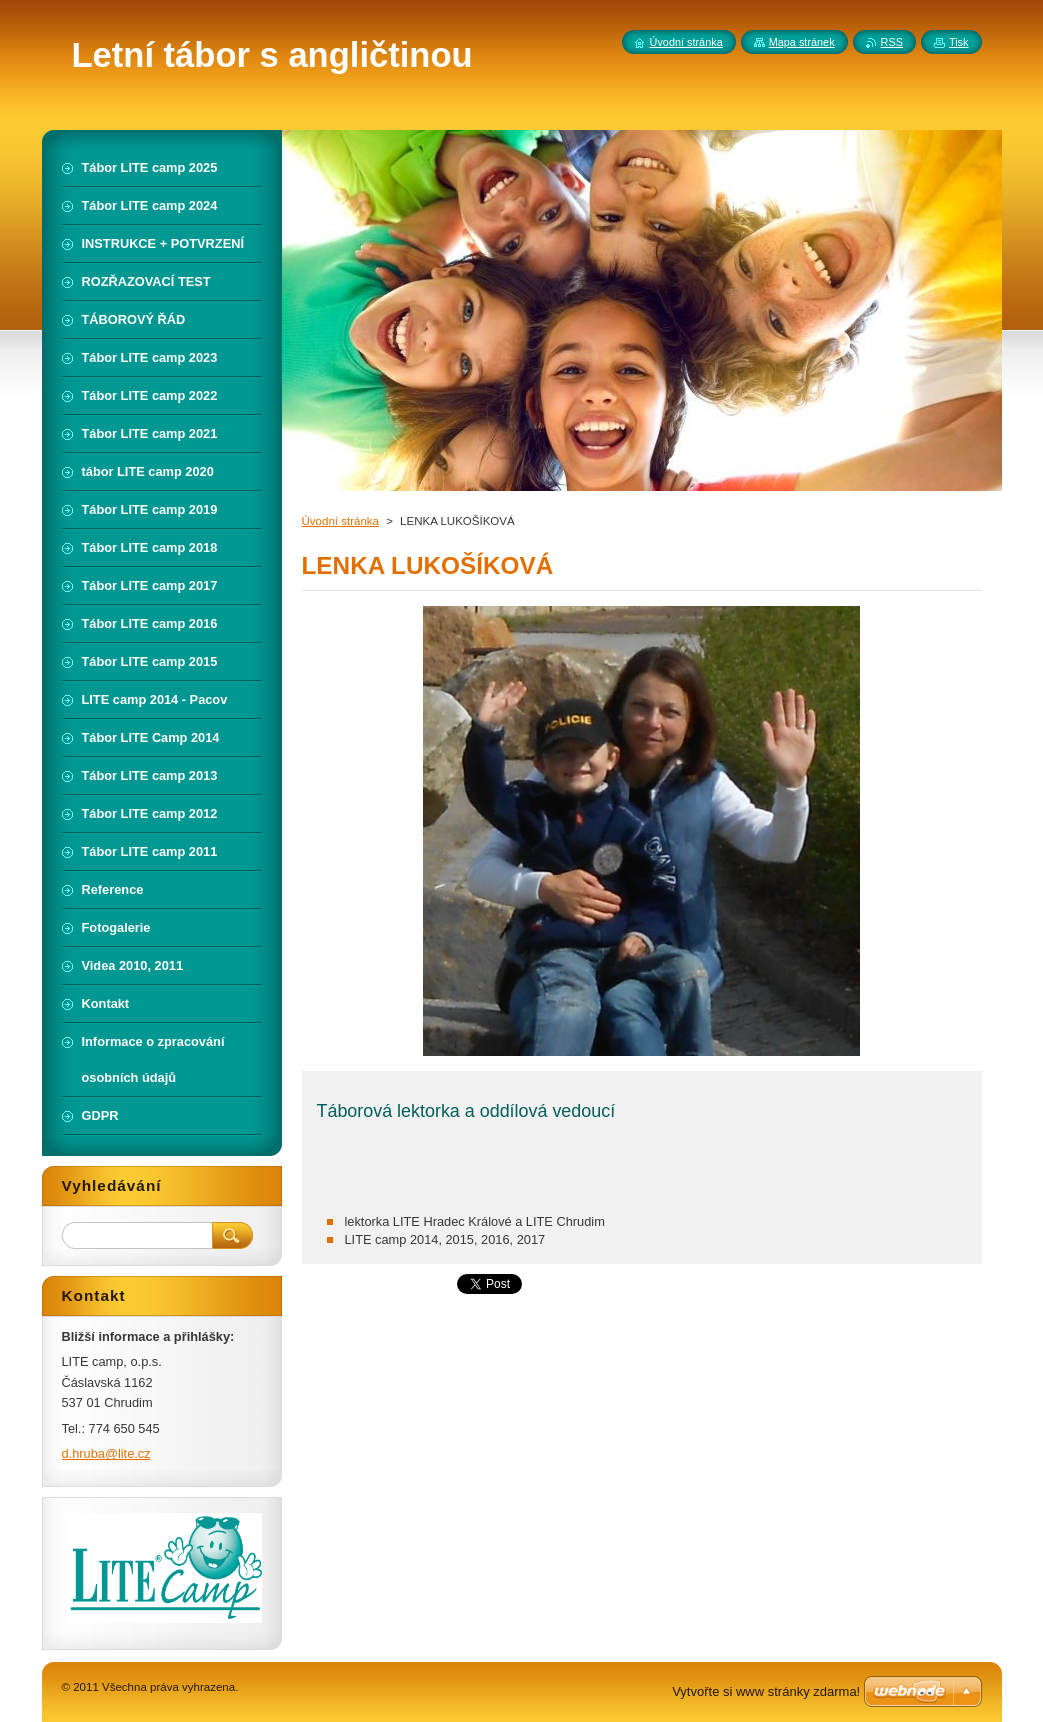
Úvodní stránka (340, 521)
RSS (892, 42)
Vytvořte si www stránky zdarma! (766, 1691)
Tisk (959, 42)
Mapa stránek (802, 42)
